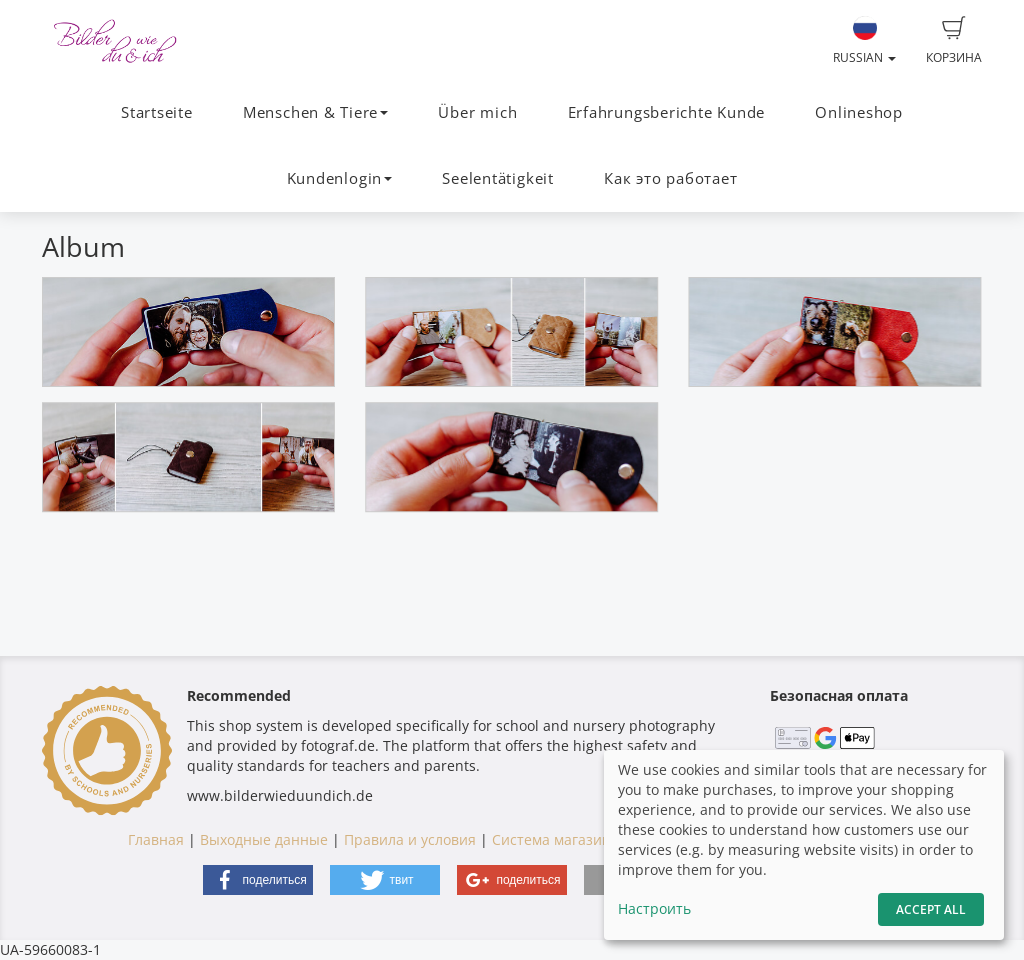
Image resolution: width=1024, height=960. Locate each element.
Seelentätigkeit (498, 178)
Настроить (654, 908)
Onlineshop (859, 112)
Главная (156, 839)
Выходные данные (264, 839)
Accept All (931, 909)
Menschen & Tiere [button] (315, 112)
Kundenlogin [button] (339, 178)
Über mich (477, 112)
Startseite (157, 112)
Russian (864, 41)
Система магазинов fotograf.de (598, 839)
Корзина (954, 41)
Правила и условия (410, 839)
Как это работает (670, 178)
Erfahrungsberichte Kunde (666, 112)
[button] (258, 880)
